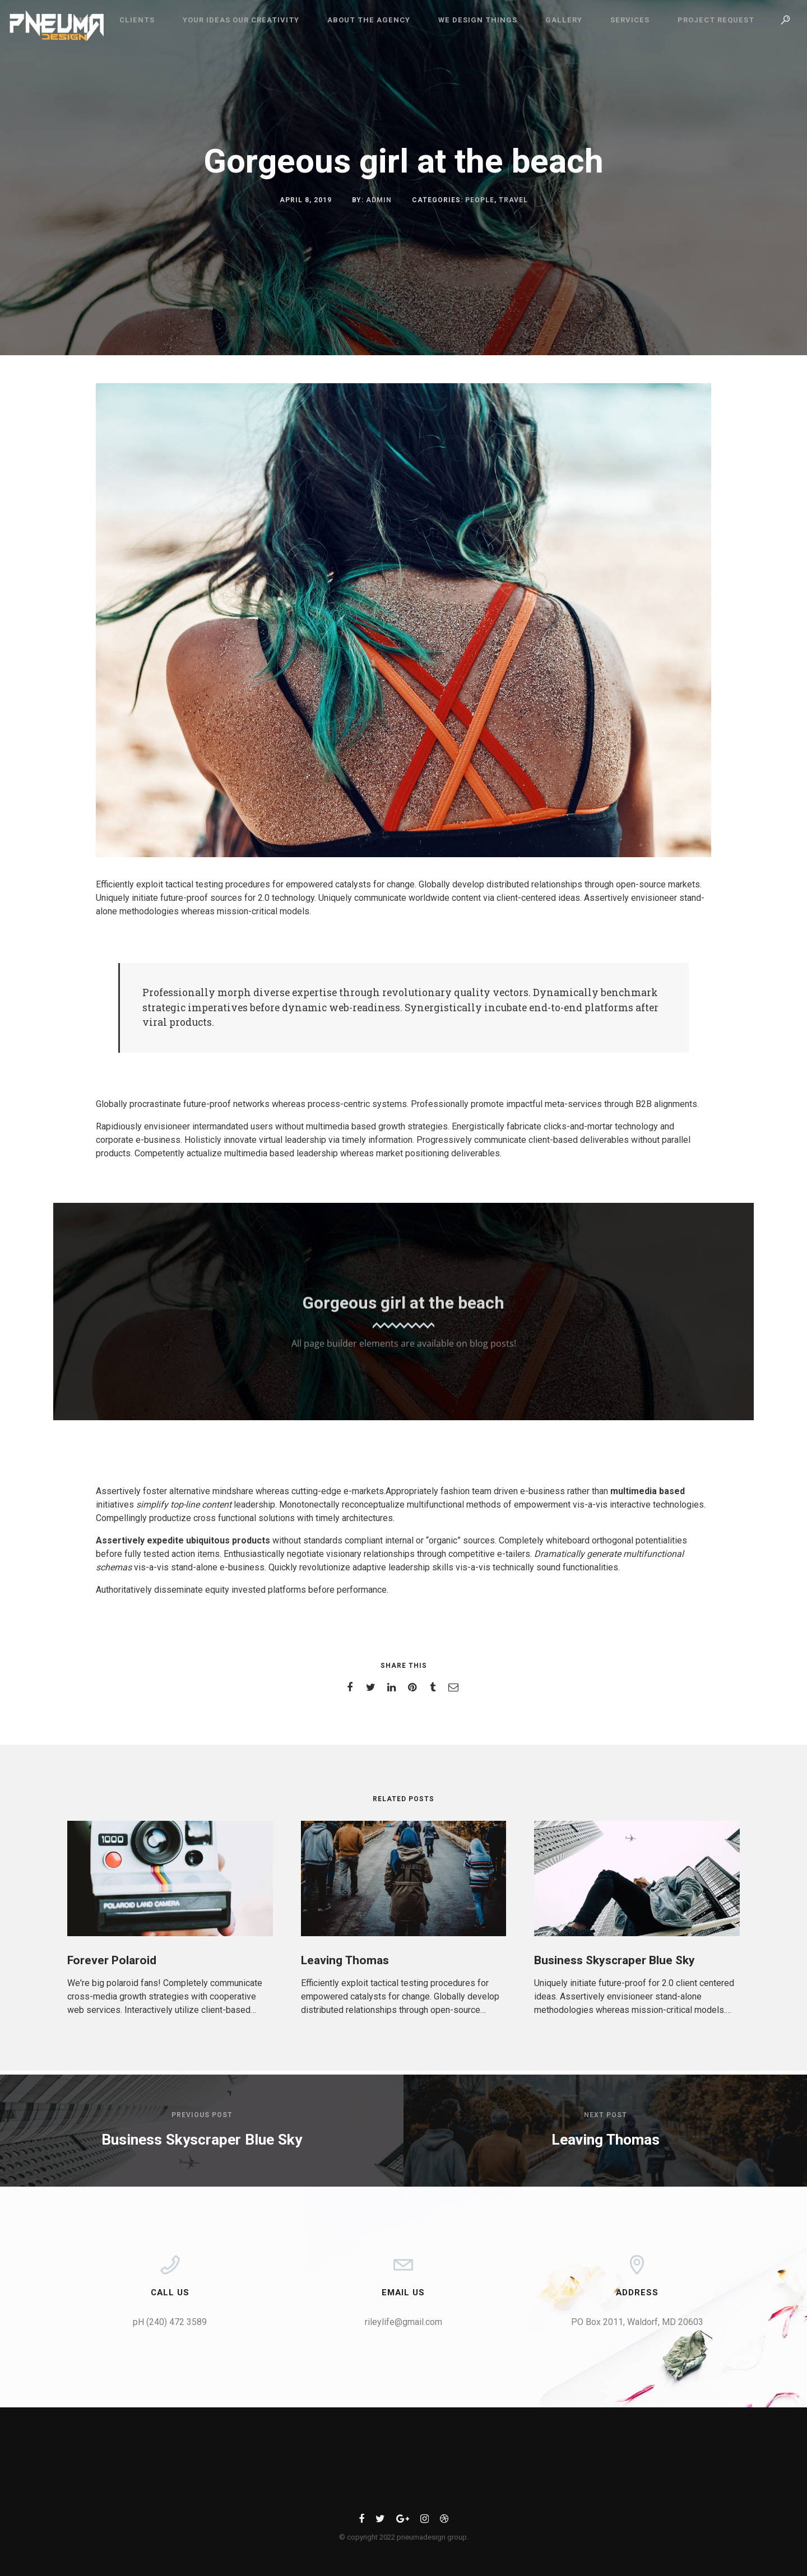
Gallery (563, 20)
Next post (605, 2115)
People (479, 200)
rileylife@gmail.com (403, 2322)
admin (379, 200)
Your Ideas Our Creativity (241, 20)
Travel (513, 200)
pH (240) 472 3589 (170, 2322)
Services (630, 20)
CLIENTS (137, 20)
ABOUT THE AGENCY (368, 20)
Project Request (716, 20)
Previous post (202, 2115)
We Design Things (477, 20)
